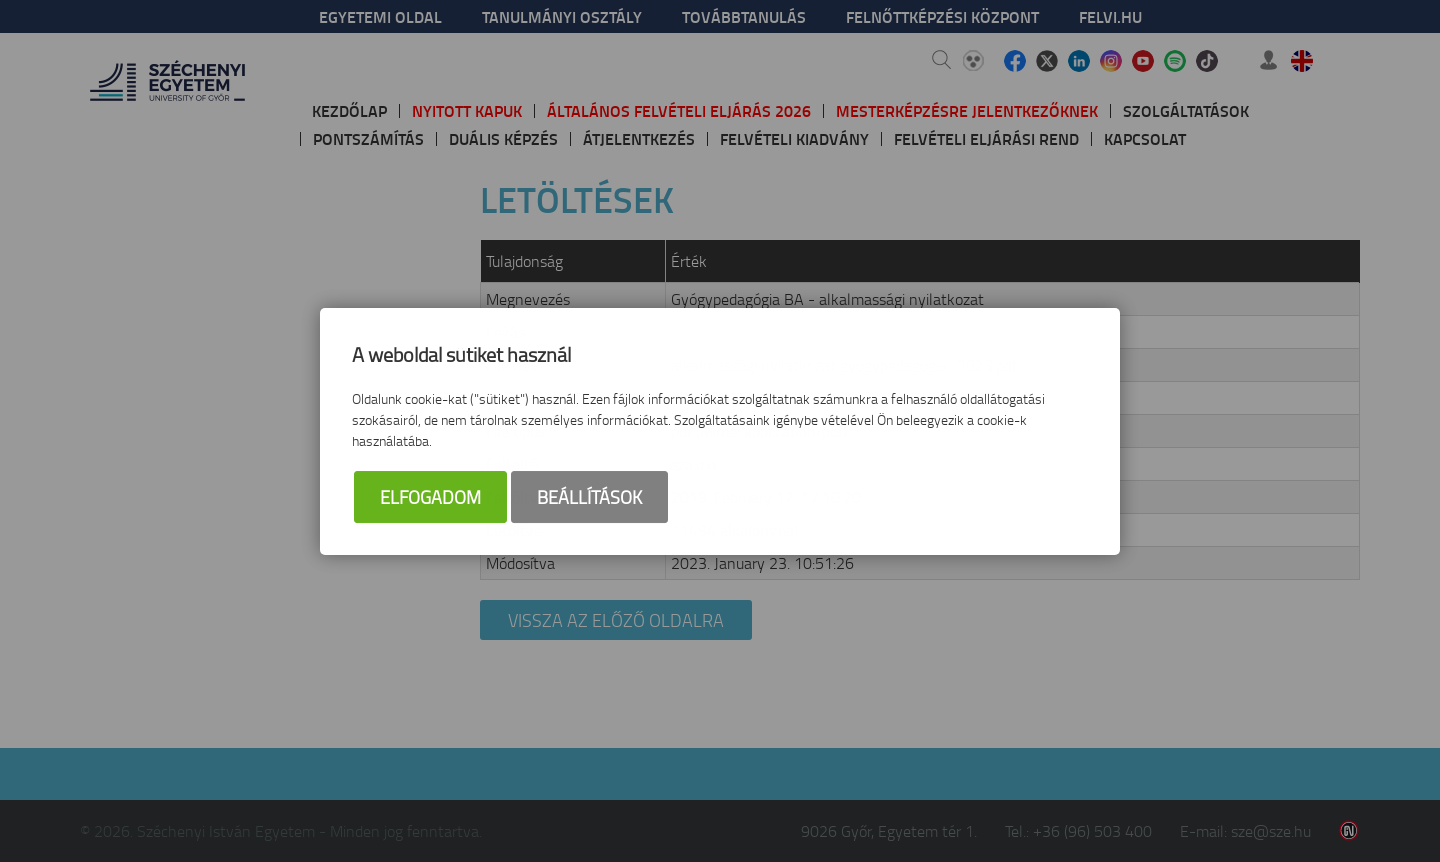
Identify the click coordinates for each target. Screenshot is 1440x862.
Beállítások (589, 497)
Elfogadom (430, 497)
